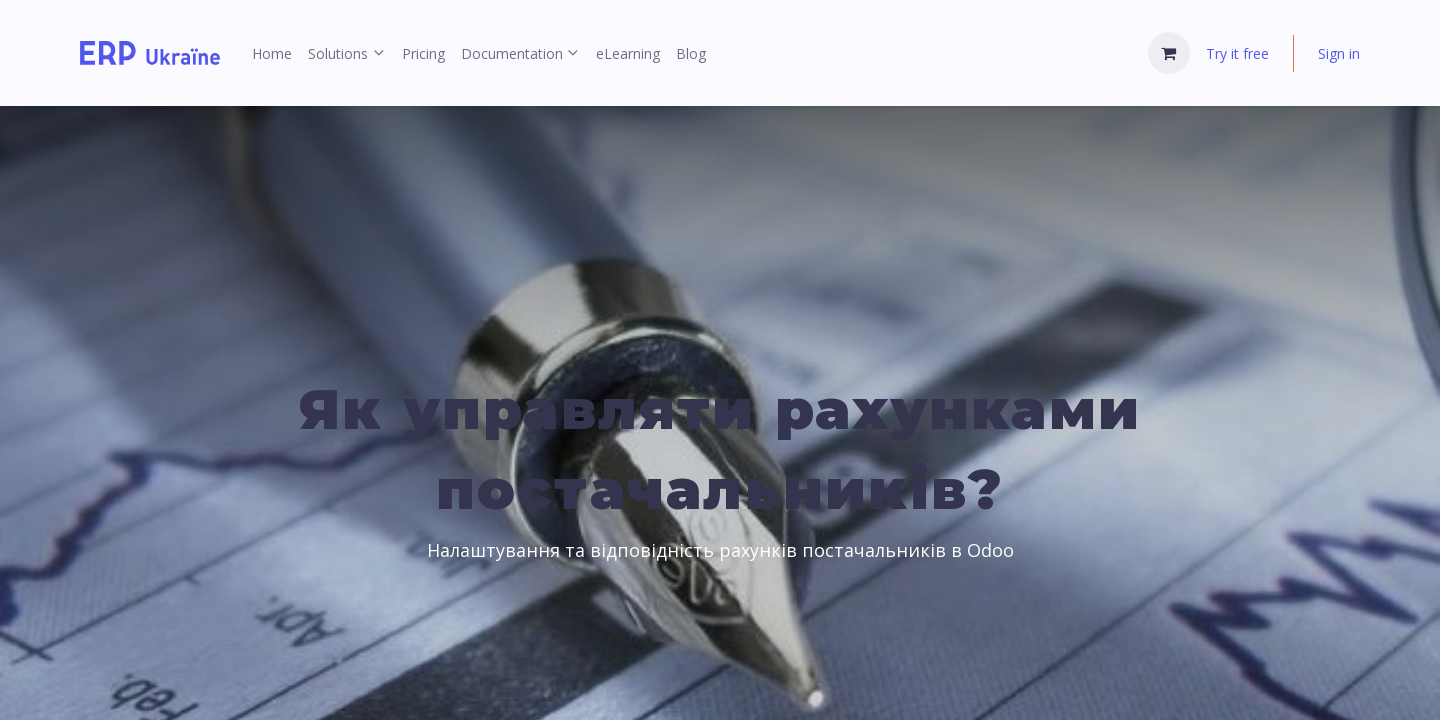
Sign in (1339, 53)
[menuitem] (272, 53)
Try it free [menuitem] (1237, 53)
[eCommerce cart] (1169, 53)
